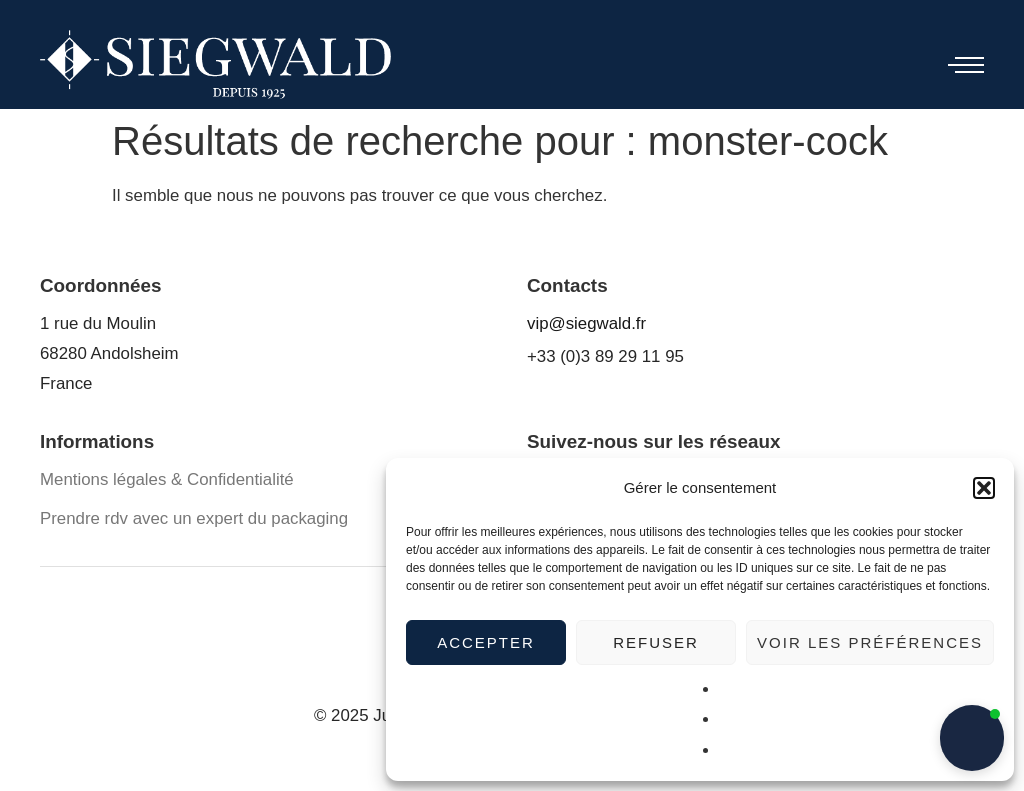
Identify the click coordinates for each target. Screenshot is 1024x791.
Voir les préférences (870, 642)
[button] (984, 488)
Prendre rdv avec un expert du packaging (194, 518)
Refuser (656, 642)
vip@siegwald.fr (586, 323)
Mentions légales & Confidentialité (167, 479)
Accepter (486, 642)
